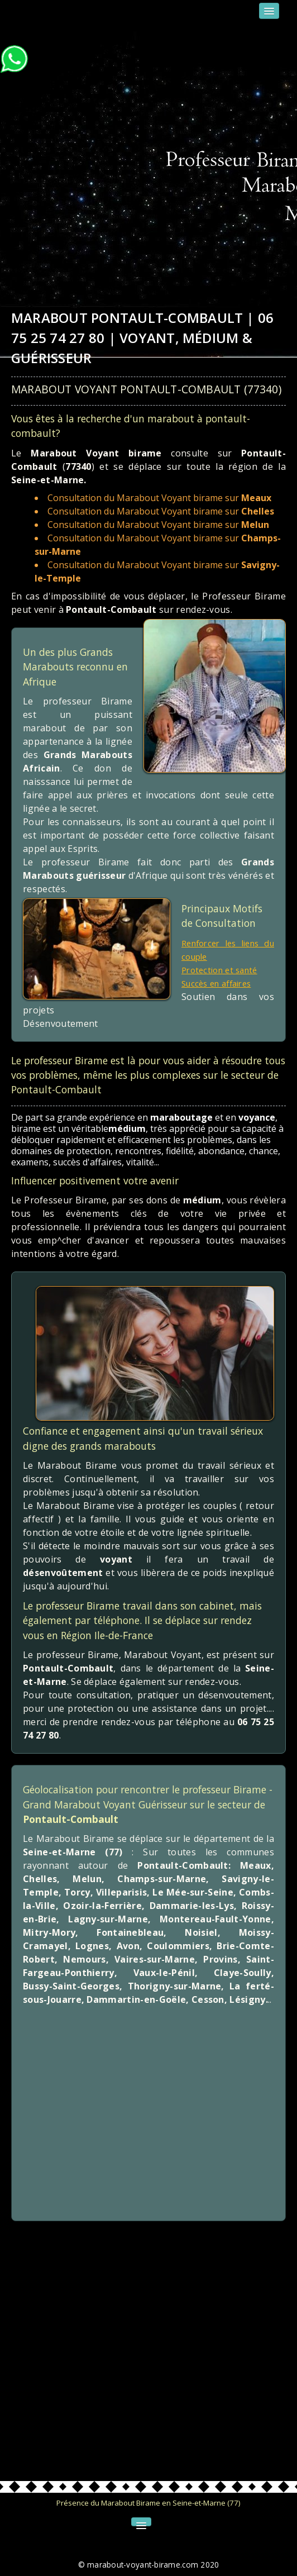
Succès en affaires (220, 983)
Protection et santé (223, 970)
